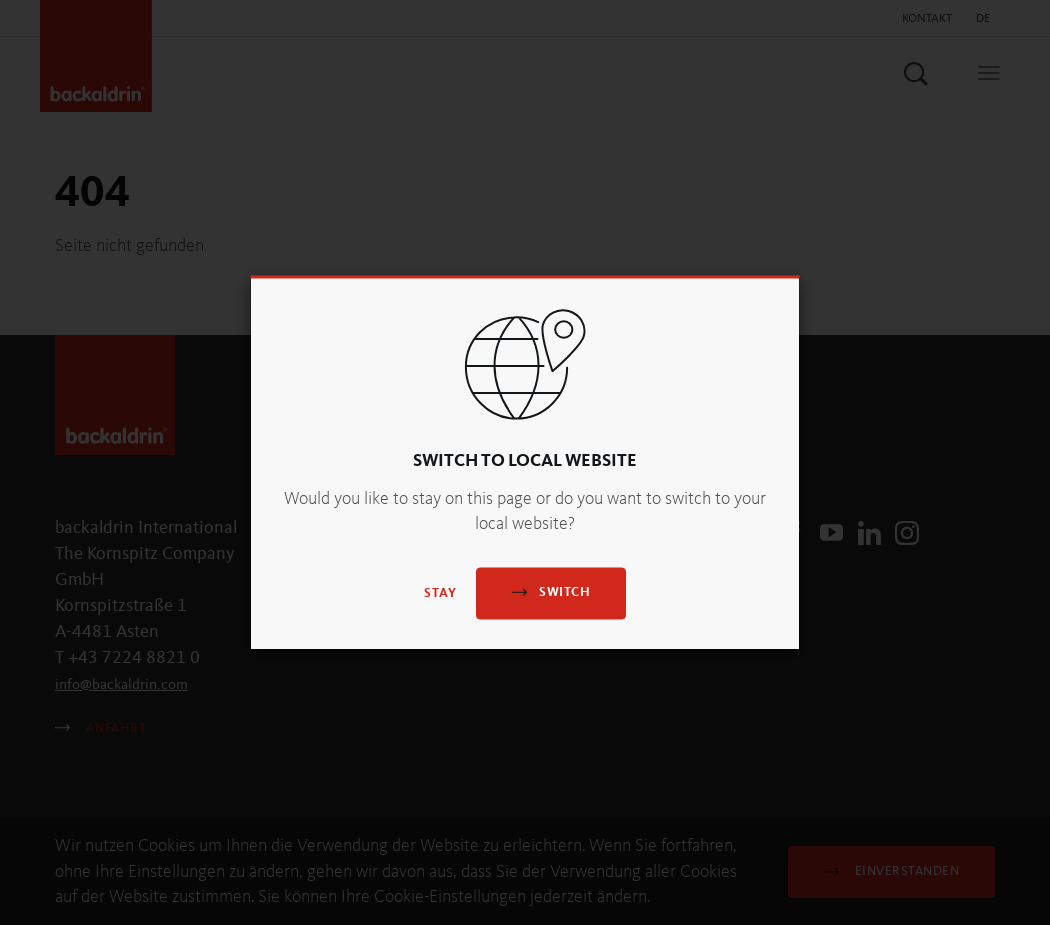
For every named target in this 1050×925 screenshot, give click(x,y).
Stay (440, 594)
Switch (551, 592)
